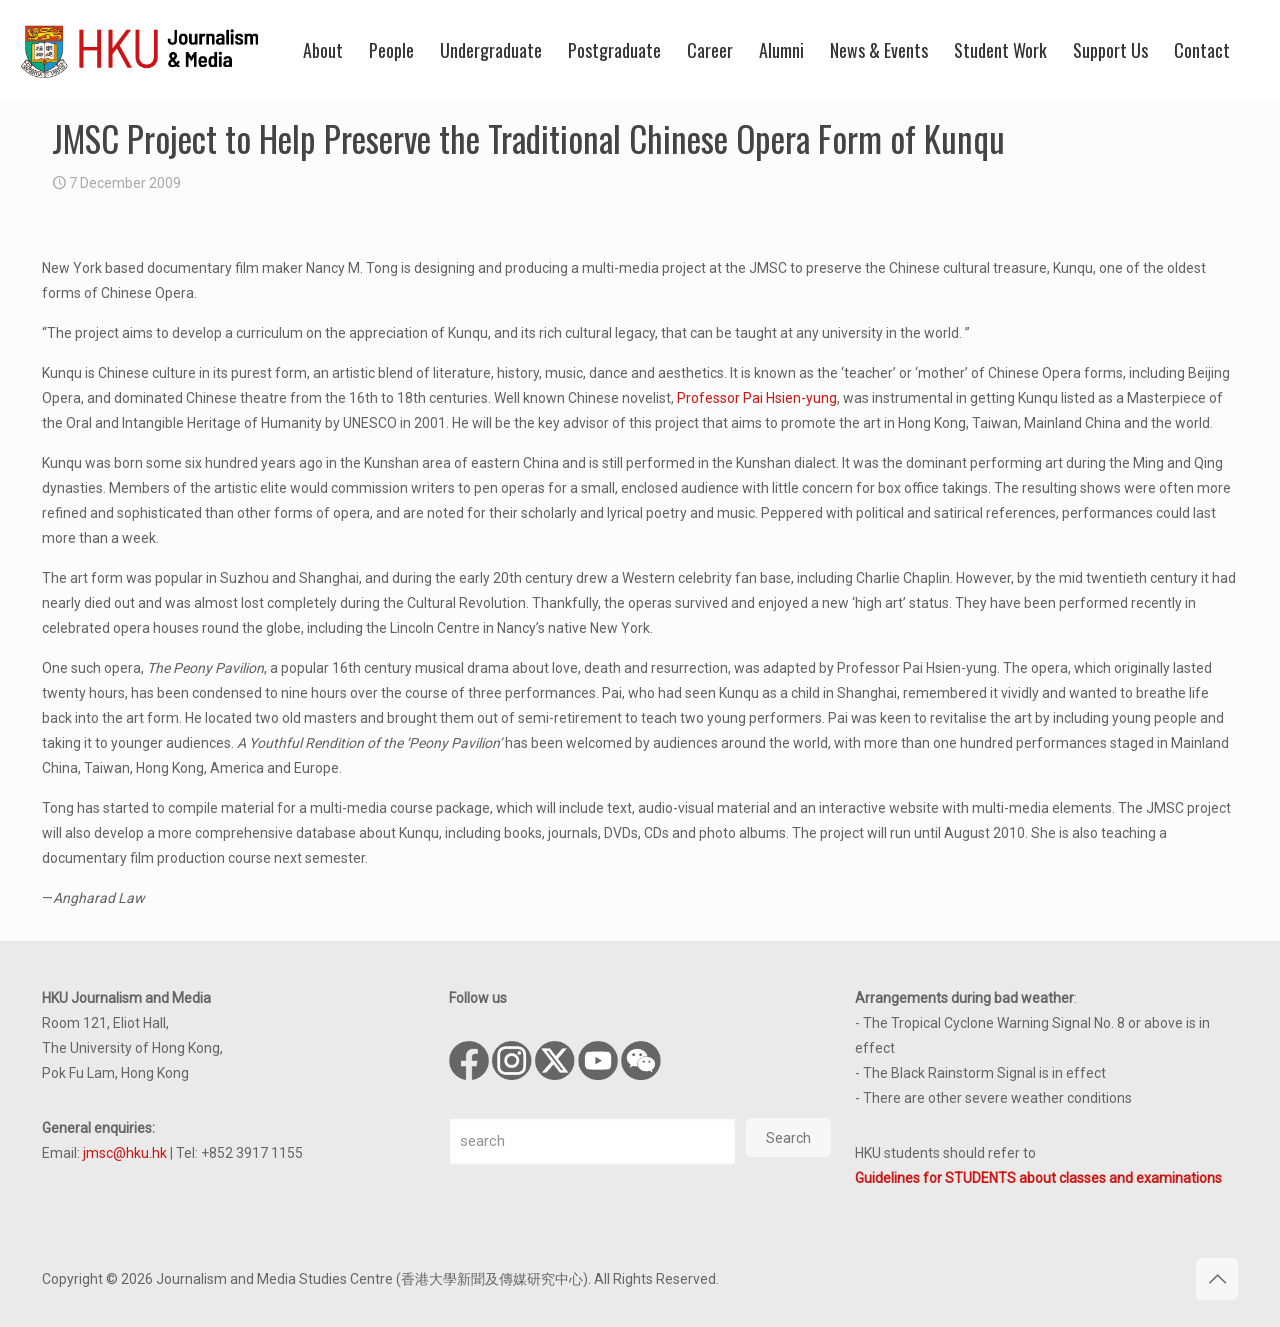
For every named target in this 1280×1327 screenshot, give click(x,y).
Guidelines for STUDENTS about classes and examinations (1038, 1178)
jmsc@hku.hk (125, 1153)
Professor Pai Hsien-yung (757, 398)
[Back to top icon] (1217, 1279)
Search (788, 1138)
